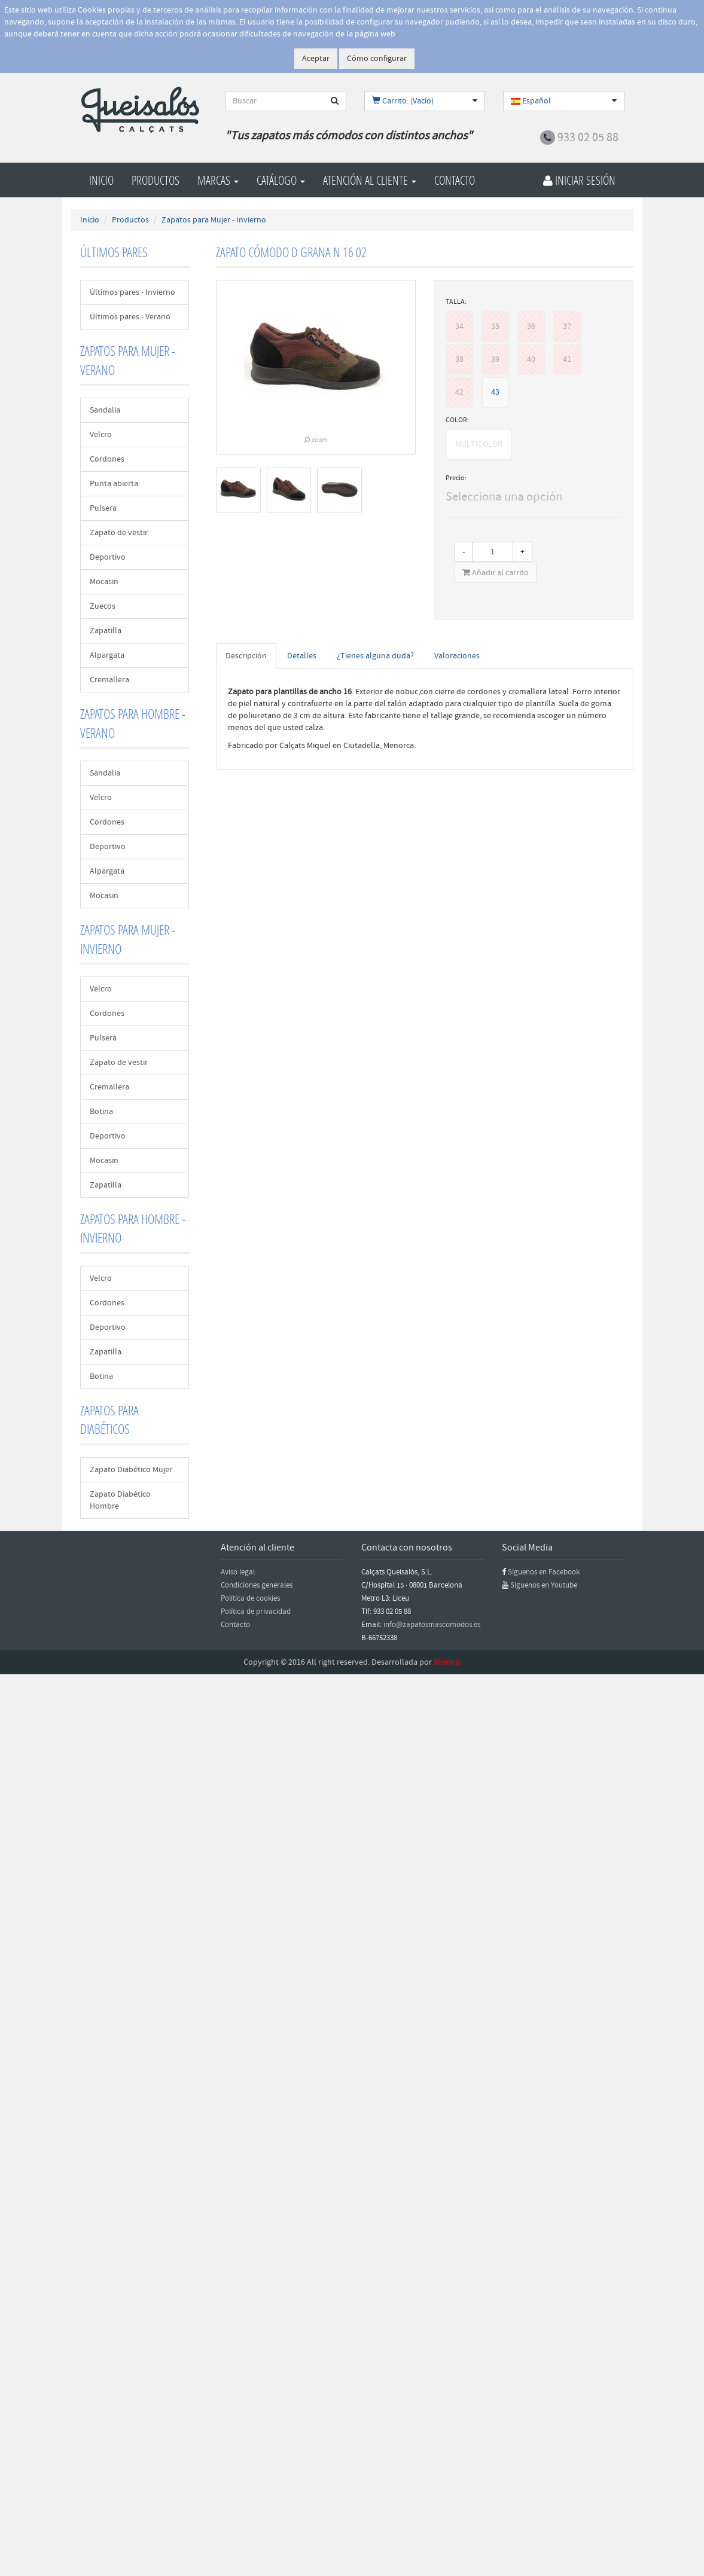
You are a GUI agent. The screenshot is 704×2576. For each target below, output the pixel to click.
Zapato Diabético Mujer (131, 1469)
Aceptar (316, 58)
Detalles (301, 656)
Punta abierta (114, 483)
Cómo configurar (377, 58)
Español (531, 101)
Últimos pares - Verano (130, 317)
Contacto (454, 180)
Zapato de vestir (119, 532)
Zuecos (102, 606)
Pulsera (103, 508)
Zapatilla (105, 630)
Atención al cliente (369, 180)
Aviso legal (238, 1572)
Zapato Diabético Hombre (120, 1500)
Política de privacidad (256, 1611)
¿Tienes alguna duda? (375, 656)
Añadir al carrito (495, 572)
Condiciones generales (256, 1585)
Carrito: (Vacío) (403, 101)
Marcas (218, 180)
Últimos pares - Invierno (132, 292)
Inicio (101, 180)
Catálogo (281, 180)
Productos (155, 180)
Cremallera (109, 679)
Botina (101, 1111)
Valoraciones (457, 656)
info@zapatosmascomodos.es (431, 1624)
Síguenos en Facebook (544, 1572)
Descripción (246, 656)
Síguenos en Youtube (543, 1585)
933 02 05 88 (587, 137)
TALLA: (456, 302)
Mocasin (104, 581)
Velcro (101, 434)
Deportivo (108, 557)
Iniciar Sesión (579, 180)
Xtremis (447, 1662)
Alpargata (107, 655)
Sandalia (105, 410)
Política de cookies (250, 1598)
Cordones (107, 459)
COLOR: (457, 420)
